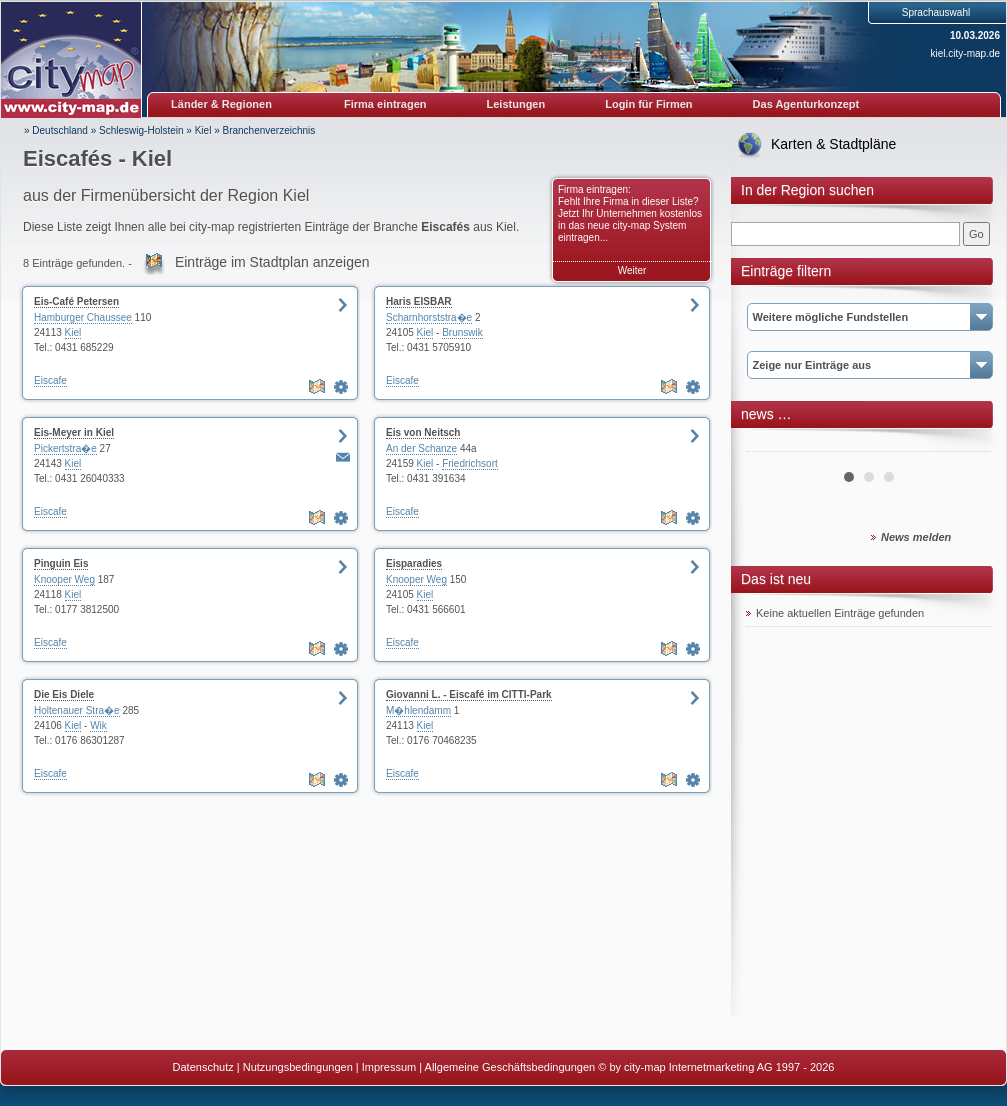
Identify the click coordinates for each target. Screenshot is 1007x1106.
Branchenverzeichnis (268, 130)
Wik (98, 725)
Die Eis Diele (64, 694)
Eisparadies (414, 563)
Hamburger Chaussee (83, 317)
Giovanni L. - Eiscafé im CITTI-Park (469, 694)
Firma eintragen (385, 104)
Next (965, 444)
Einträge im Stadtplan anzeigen (272, 262)
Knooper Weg (64, 579)
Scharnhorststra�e (429, 317)
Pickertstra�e (65, 448)
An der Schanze (421, 448)
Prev (772, 444)
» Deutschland (56, 130)
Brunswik (462, 332)
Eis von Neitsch (423, 432)
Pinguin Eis (61, 563)
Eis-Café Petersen (76, 301)
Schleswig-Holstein (141, 130)
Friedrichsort (470, 463)
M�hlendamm (418, 710)
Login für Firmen (648, 104)
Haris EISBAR (419, 301)
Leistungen (516, 104)
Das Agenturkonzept (806, 104)
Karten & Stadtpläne (833, 144)
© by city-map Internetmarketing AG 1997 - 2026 (716, 1067)
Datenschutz (203, 1067)
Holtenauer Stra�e (77, 710)
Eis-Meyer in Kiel (74, 432)
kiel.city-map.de (965, 53)
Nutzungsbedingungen (298, 1067)
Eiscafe (50, 380)
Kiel (203, 130)
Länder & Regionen (221, 104)
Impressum (389, 1067)
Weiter (632, 270)
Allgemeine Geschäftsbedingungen (510, 1067)
